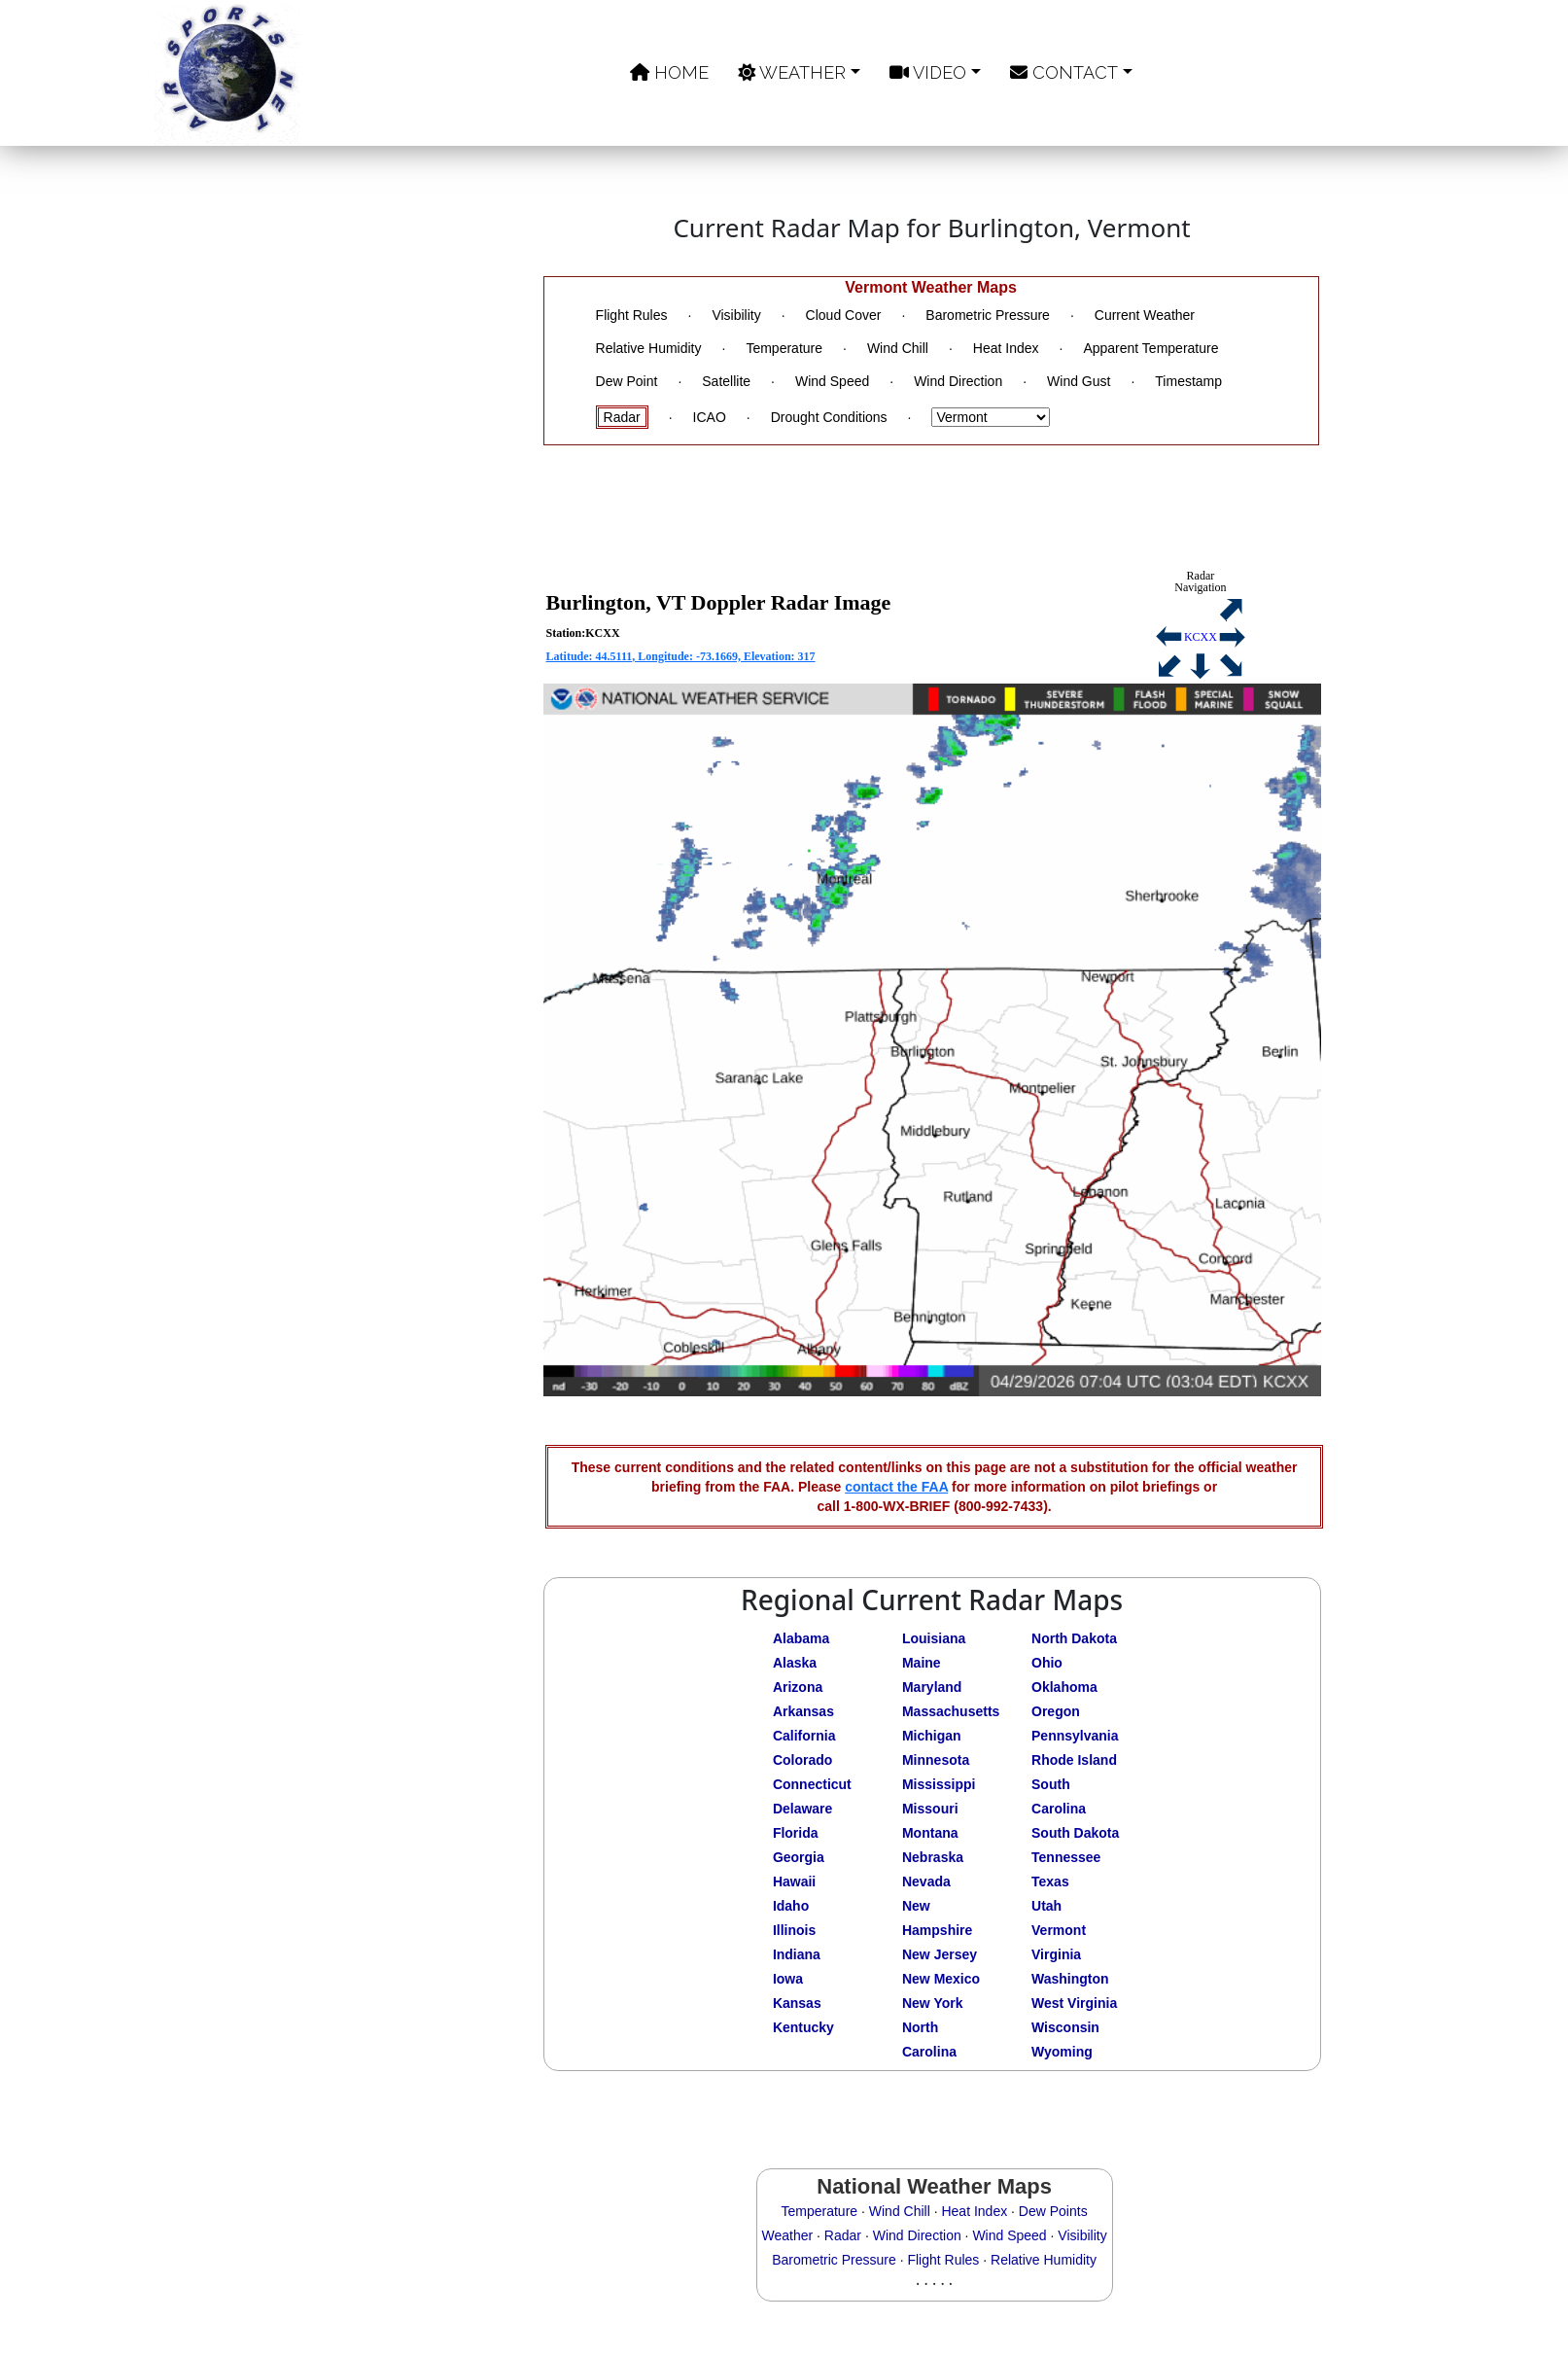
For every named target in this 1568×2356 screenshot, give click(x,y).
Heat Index (1006, 348)
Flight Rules (632, 315)
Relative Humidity (649, 348)
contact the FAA (896, 1486)
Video (927, 72)
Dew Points (1053, 2211)
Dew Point (627, 381)
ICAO (709, 417)
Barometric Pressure (987, 315)
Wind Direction (958, 381)
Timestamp (1188, 381)
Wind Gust (1078, 381)
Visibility (736, 315)
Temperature (784, 348)
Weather (792, 72)
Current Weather (1145, 315)
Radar (622, 417)
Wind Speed (832, 381)
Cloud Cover (844, 315)
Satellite (726, 381)
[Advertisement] (391, 838)
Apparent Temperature (1150, 348)
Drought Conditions (829, 417)
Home (669, 72)
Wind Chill (897, 348)
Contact (1064, 72)
